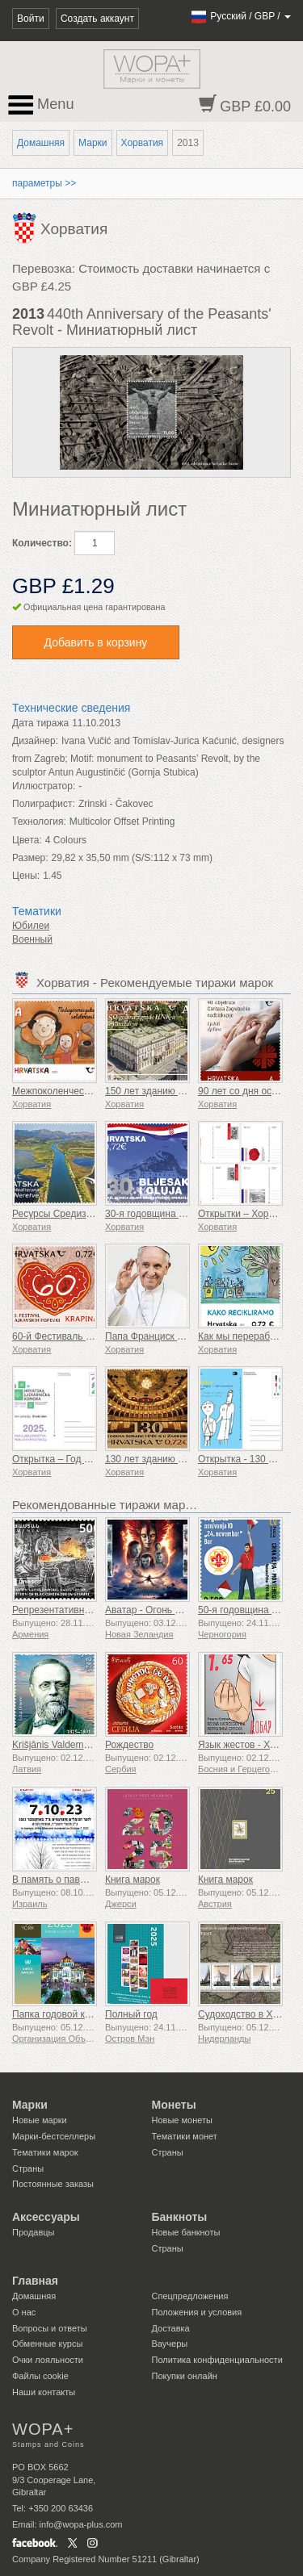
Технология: (39, 821)
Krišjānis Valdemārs (54, 1744)
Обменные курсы (47, 2343)
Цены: (26, 875)
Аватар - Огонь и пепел (157, 1610)
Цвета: (27, 840)
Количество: (42, 543)
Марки (92, 142)
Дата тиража (40, 723)
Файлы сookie (40, 2376)
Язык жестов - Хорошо (248, 1744)
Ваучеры (170, 2343)
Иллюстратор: (43, 786)
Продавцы (33, 2232)
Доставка (171, 2328)
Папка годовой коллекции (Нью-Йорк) (96, 2014)
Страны (28, 2168)
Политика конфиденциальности (217, 2360)
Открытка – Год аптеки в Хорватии (89, 1459)
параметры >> (44, 183)
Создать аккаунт (97, 18)
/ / (240, 16)
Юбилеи (30, 925)
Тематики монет (184, 2136)
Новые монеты (182, 2120)
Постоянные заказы (53, 2184)
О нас (24, 2312)
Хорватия (142, 142)
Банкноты (180, 2216)
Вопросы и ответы (49, 2328)
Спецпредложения (190, 2296)
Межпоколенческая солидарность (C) (96, 1091)
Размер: (30, 858)
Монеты (174, 2104)
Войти (30, 18)
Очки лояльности (47, 2360)
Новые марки (39, 2120)
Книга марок (132, 1879)
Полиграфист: (43, 803)
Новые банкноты (186, 2232)
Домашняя (41, 142)
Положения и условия (197, 2312)
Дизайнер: (35, 740)
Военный (32, 939)
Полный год (131, 2014)
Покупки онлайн (184, 2376)
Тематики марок (45, 2152)
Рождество (129, 1744)
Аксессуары (46, 2216)
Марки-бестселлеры (53, 2136)
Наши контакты (43, 2392)
